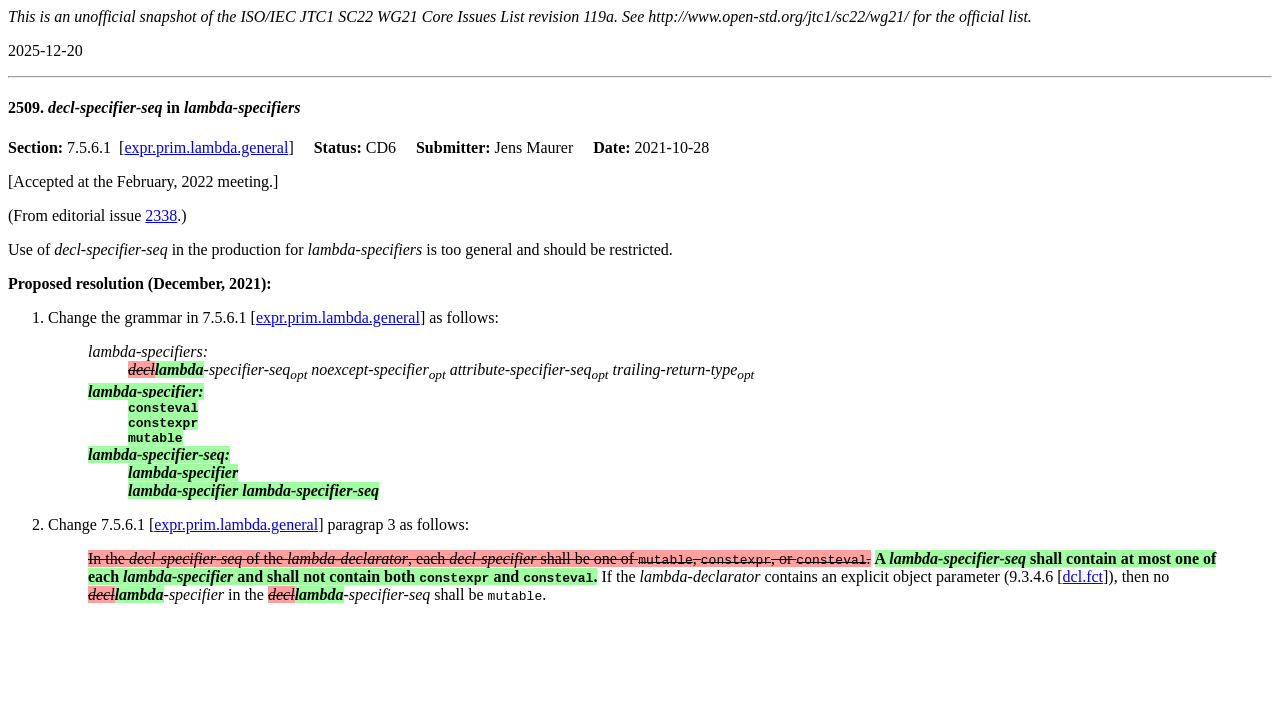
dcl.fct (1083, 585)
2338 (161, 215)
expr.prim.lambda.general (206, 147)
